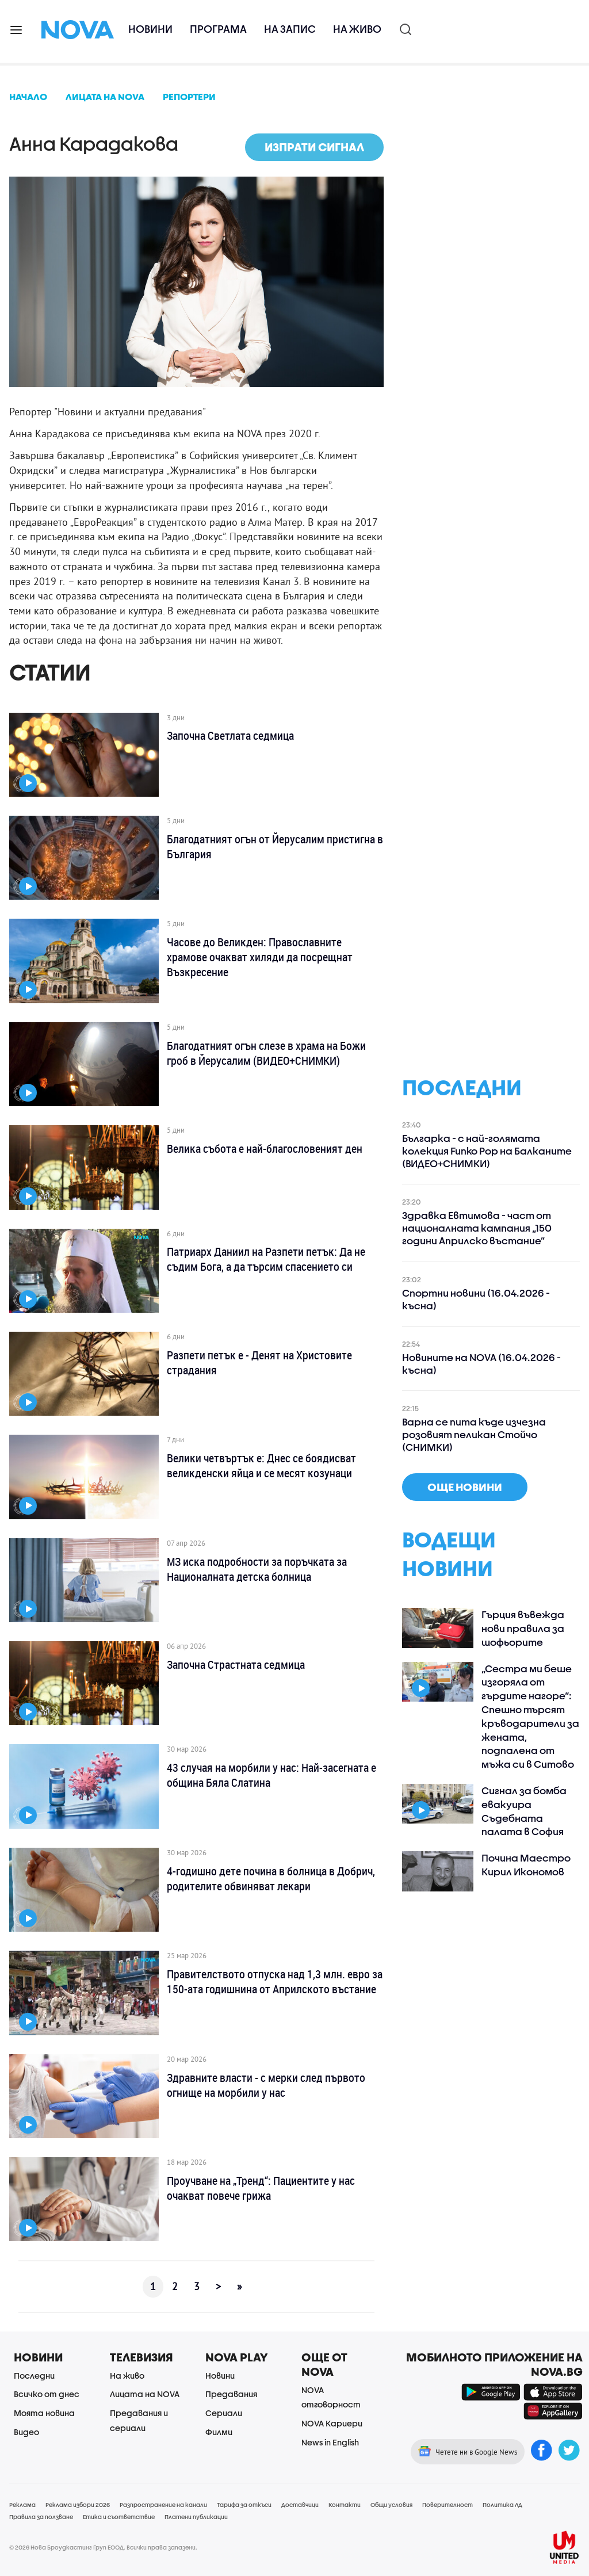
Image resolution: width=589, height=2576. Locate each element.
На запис (290, 29)
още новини (464, 1487)
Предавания (231, 2394)
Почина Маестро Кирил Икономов (526, 1864)
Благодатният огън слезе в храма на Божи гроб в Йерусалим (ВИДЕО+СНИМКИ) (266, 1053)
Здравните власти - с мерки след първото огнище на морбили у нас (266, 2085)
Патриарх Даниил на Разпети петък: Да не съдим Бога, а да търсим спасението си (266, 1259)
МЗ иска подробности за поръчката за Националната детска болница (257, 1569)
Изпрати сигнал (314, 147)
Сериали (223, 2413)
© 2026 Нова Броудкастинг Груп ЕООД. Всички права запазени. (103, 2547)
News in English (330, 2442)
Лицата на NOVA (144, 2394)
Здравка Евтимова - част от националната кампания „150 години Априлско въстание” (477, 1228)
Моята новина (44, 2413)
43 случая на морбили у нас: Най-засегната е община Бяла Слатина (271, 1775)
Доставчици (300, 2504)
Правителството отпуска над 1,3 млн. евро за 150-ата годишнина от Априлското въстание (275, 1982)
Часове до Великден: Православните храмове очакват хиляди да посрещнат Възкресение (260, 957)
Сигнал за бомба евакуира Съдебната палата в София (524, 1811)
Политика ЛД (502, 2504)
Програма (218, 29)
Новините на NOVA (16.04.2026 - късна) (481, 1363)
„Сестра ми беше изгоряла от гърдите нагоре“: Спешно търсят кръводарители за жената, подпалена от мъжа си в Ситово (530, 1716)
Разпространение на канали (163, 2504)
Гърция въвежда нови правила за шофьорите (522, 1628)
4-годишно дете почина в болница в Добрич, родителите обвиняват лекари (271, 1879)
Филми (218, 2432)
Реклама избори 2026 (77, 2504)
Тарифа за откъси (244, 2504)
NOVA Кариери (331, 2423)
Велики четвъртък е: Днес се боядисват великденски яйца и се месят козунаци (261, 1466)
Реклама (22, 2504)
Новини (150, 29)
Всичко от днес (46, 2394)
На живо (357, 29)
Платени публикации (196, 2516)
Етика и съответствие (119, 2516)
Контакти (344, 2504)
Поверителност (447, 2504)
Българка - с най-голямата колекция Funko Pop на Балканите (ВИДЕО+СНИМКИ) (487, 1151)
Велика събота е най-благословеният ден (264, 1148)
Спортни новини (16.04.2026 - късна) (476, 1299)
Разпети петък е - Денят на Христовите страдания (259, 1363)
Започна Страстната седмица (236, 1664)
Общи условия (391, 2504)
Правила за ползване (41, 2516)
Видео (26, 2432)
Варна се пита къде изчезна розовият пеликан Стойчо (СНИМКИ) (474, 1434)
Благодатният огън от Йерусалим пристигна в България (275, 847)
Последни (34, 2375)
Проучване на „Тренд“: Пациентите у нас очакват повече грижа (261, 2188)
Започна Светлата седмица (230, 735)
